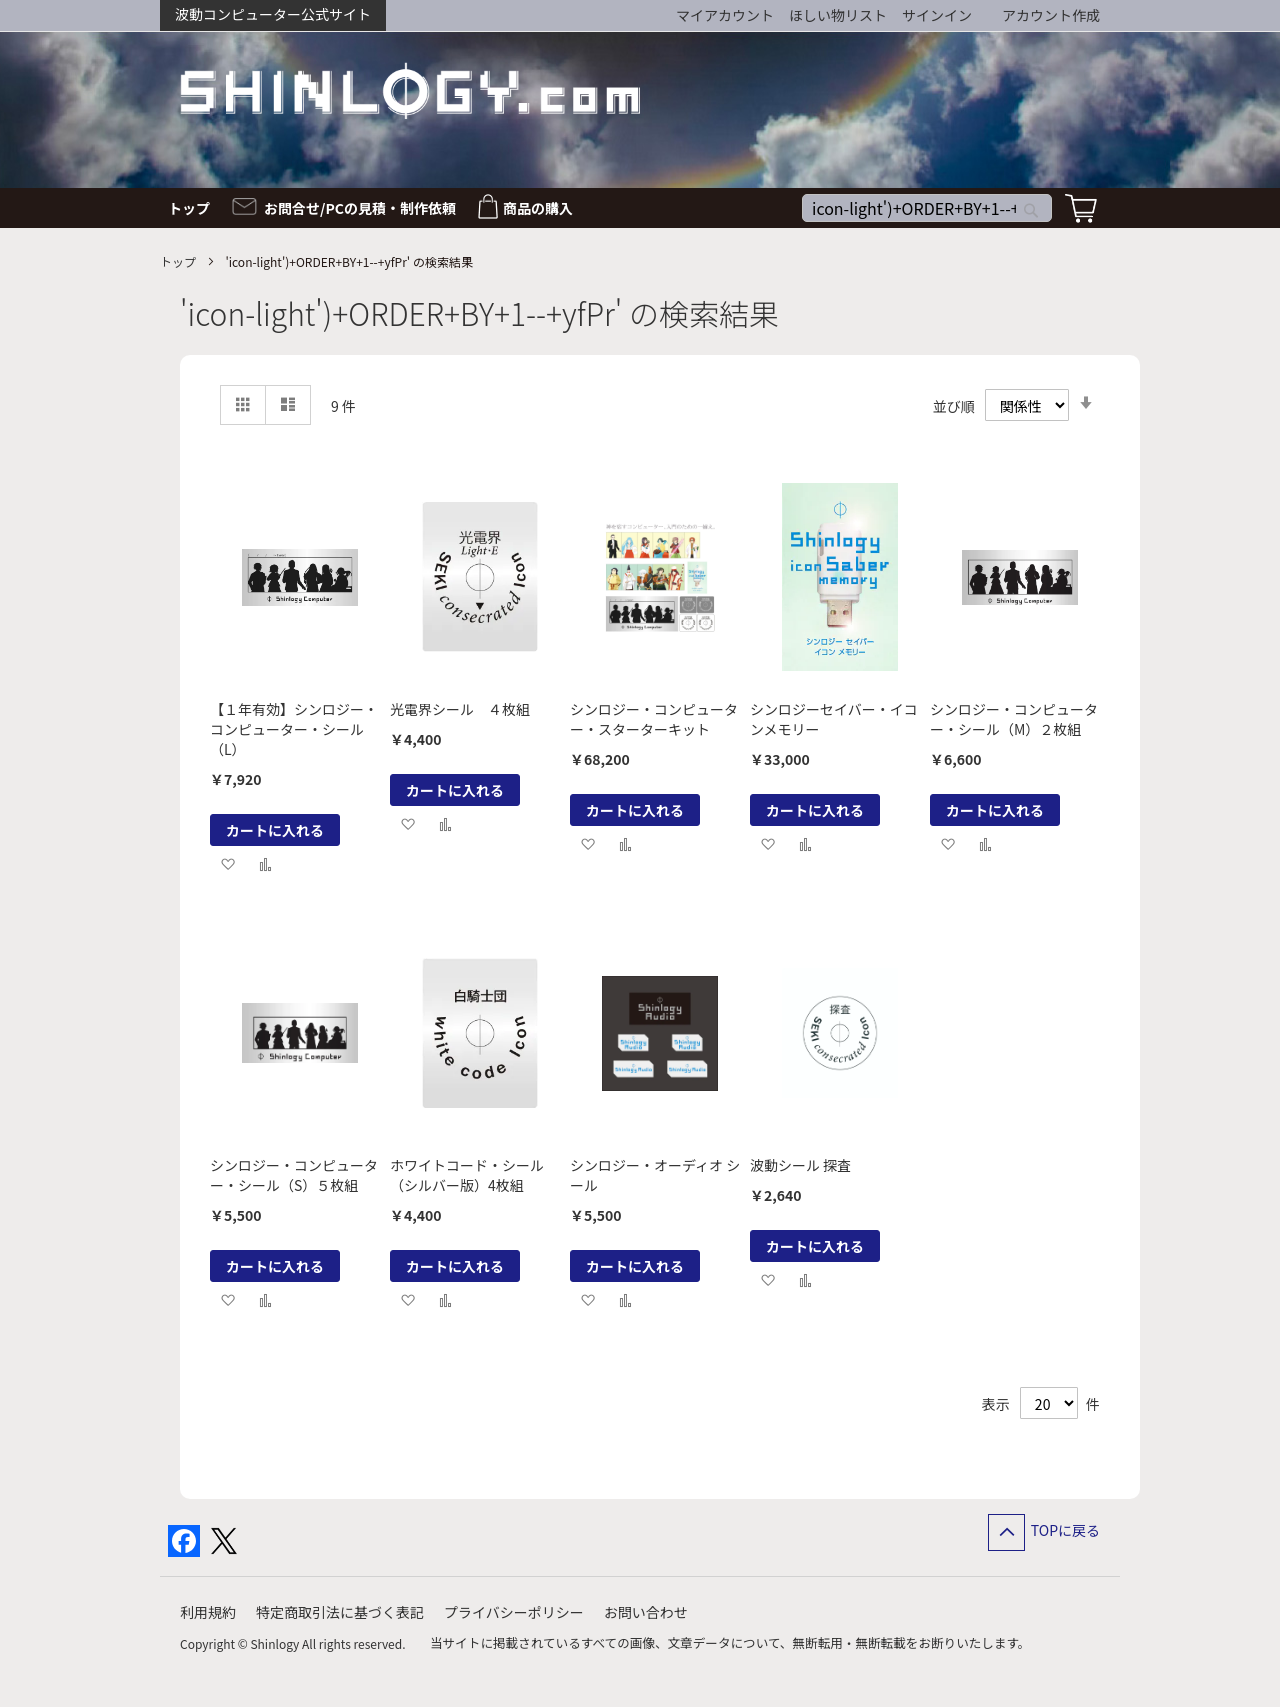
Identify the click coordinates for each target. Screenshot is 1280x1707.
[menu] (640, 208)
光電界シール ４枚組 (460, 709)
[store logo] (410, 90)
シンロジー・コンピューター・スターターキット (654, 719)
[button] (227, 863)
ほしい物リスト (838, 15)
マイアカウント (725, 15)
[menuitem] (195, 208)
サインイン (937, 15)
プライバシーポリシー (514, 1612)
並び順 (954, 406)
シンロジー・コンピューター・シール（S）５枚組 (294, 1175)
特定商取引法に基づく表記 (340, 1612)
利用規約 (208, 1612)
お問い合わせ (646, 1612)
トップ (179, 261)
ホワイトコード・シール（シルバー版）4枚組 (467, 1175)
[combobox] (927, 208)
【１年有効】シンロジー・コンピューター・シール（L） (294, 729)
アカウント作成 (1051, 15)
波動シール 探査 (800, 1165)
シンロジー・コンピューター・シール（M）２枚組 (1014, 719)
